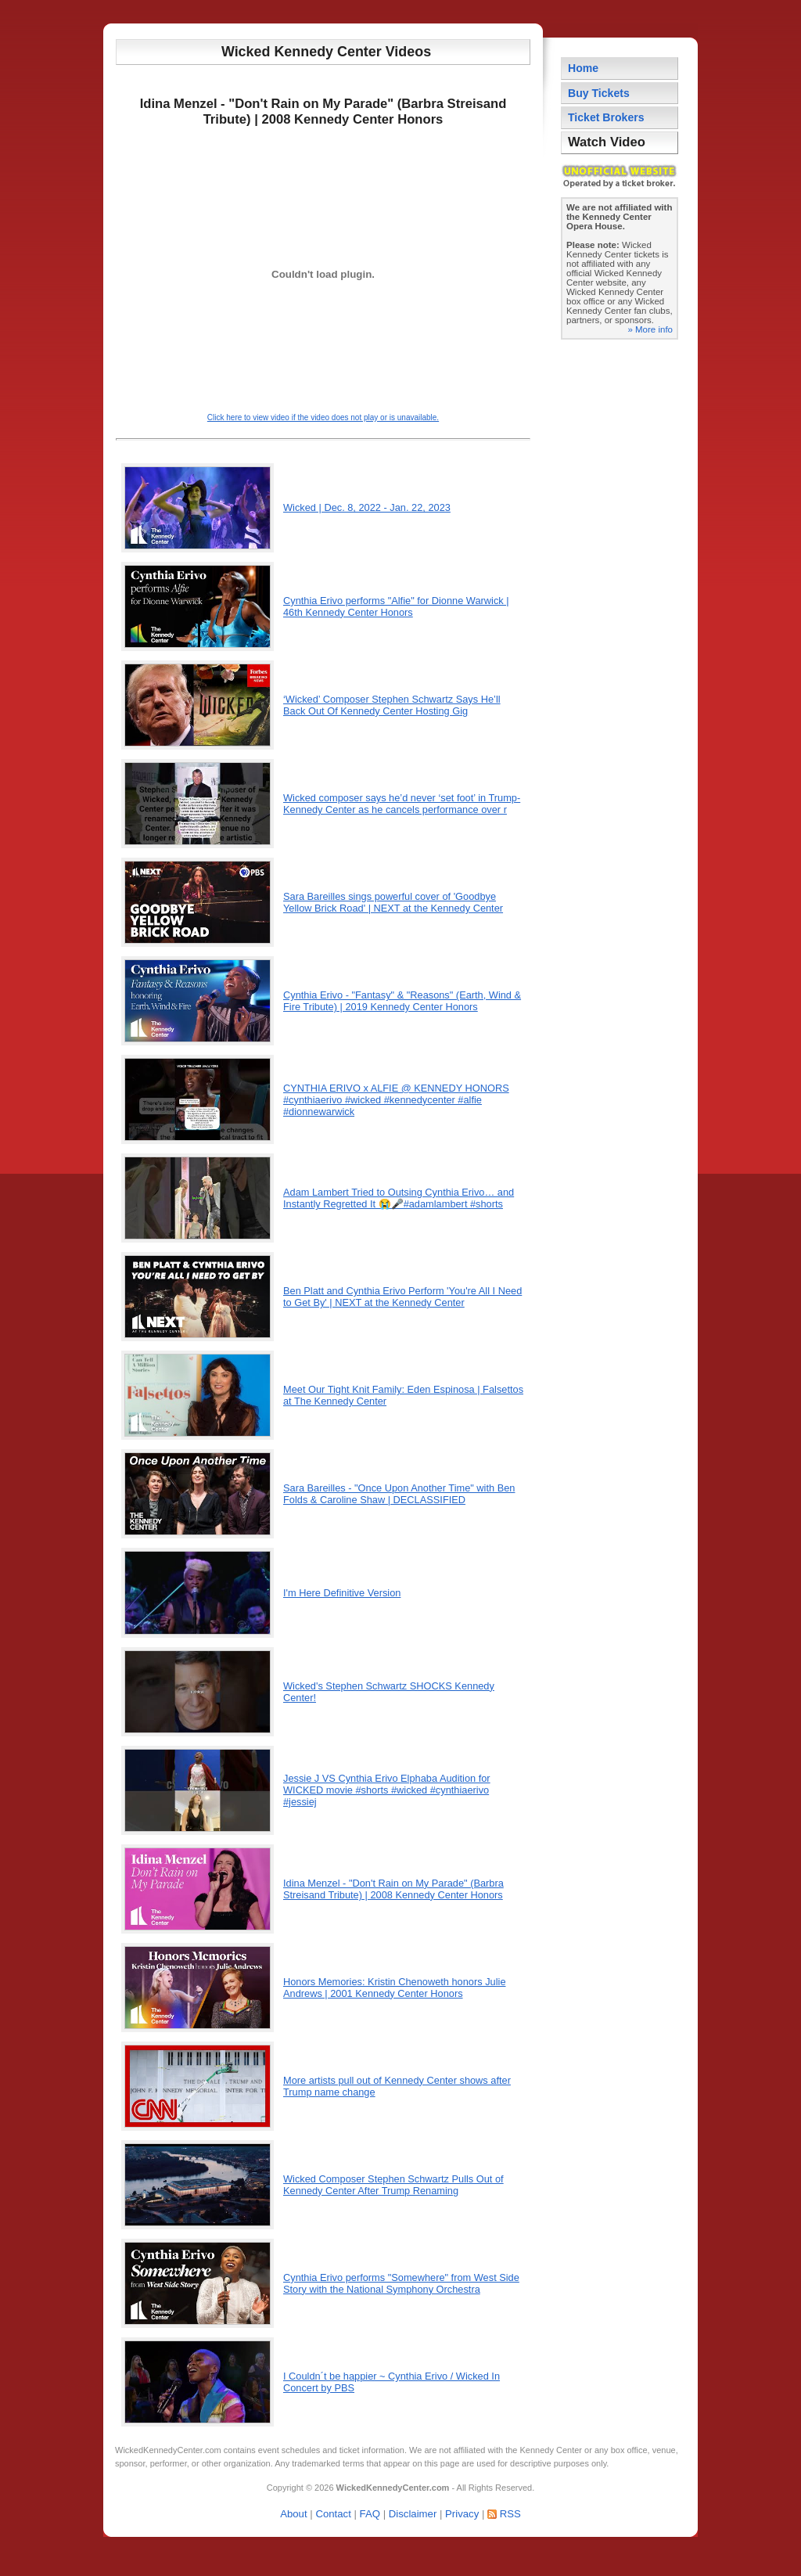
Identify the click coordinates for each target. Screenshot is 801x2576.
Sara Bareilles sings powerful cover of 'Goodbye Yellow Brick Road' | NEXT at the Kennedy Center (393, 902)
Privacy (462, 2514)
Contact (332, 2514)
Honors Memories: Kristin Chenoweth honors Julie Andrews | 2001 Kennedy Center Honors (394, 1987)
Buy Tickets (599, 93)
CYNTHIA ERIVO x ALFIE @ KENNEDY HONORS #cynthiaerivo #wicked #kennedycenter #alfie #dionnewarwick (396, 1099)
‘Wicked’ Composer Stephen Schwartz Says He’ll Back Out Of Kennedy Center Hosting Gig (392, 705)
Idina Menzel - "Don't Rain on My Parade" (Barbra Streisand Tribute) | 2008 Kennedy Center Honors (393, 1889)
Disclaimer (413, 2514)
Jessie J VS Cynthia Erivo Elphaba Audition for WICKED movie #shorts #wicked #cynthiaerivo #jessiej (386, 1790)
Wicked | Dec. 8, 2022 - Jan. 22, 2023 (367, 507)
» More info (650, 329)
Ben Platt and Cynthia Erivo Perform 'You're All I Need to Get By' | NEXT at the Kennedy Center (402, 1296)
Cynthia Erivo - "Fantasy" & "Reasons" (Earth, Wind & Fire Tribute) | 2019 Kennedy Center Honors (402, 1001)
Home (583, 68)
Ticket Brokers (606, 117)
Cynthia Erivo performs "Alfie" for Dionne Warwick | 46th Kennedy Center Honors (396, 606)
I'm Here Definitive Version (341, 1593)
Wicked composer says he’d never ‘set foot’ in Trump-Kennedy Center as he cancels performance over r (401, 803)
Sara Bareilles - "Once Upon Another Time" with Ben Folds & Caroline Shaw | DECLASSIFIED (399, 1494)
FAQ (370, 2514)
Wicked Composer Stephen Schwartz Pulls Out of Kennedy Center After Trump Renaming (393, 2184)
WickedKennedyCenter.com (168, 2450)
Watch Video (606, 142)
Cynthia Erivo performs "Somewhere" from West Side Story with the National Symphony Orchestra (401, 2283)
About (293, 2514)
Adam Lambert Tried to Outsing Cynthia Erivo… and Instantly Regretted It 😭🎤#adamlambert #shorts (398, 1198)
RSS (510, 2514)
